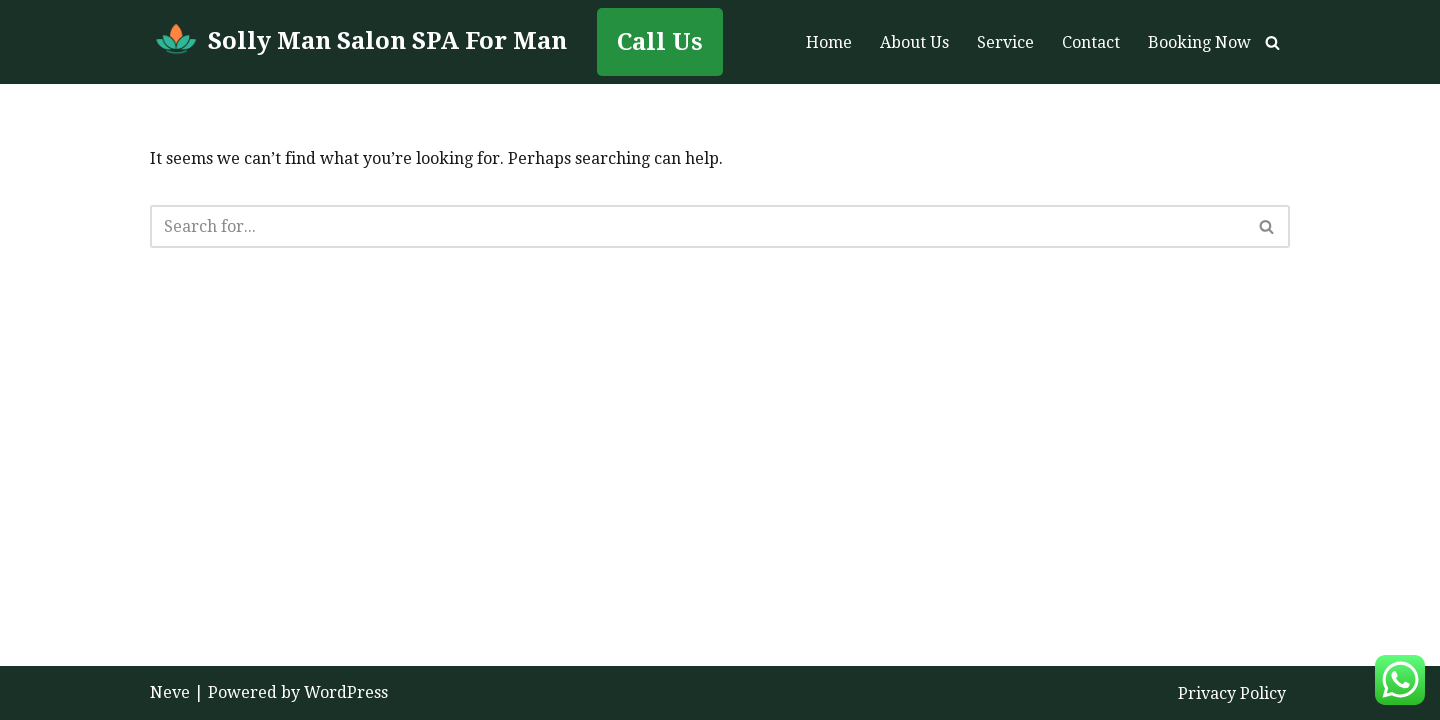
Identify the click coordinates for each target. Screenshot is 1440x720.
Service (1005, 42)
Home (829, 42)
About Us (914, 42)
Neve (170, 692)
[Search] (1272, 42)
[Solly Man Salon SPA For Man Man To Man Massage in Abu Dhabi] (358, 42)
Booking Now (1199, 42)
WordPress (346, 692)
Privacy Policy (1232, 693)
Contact (1091, 42)
